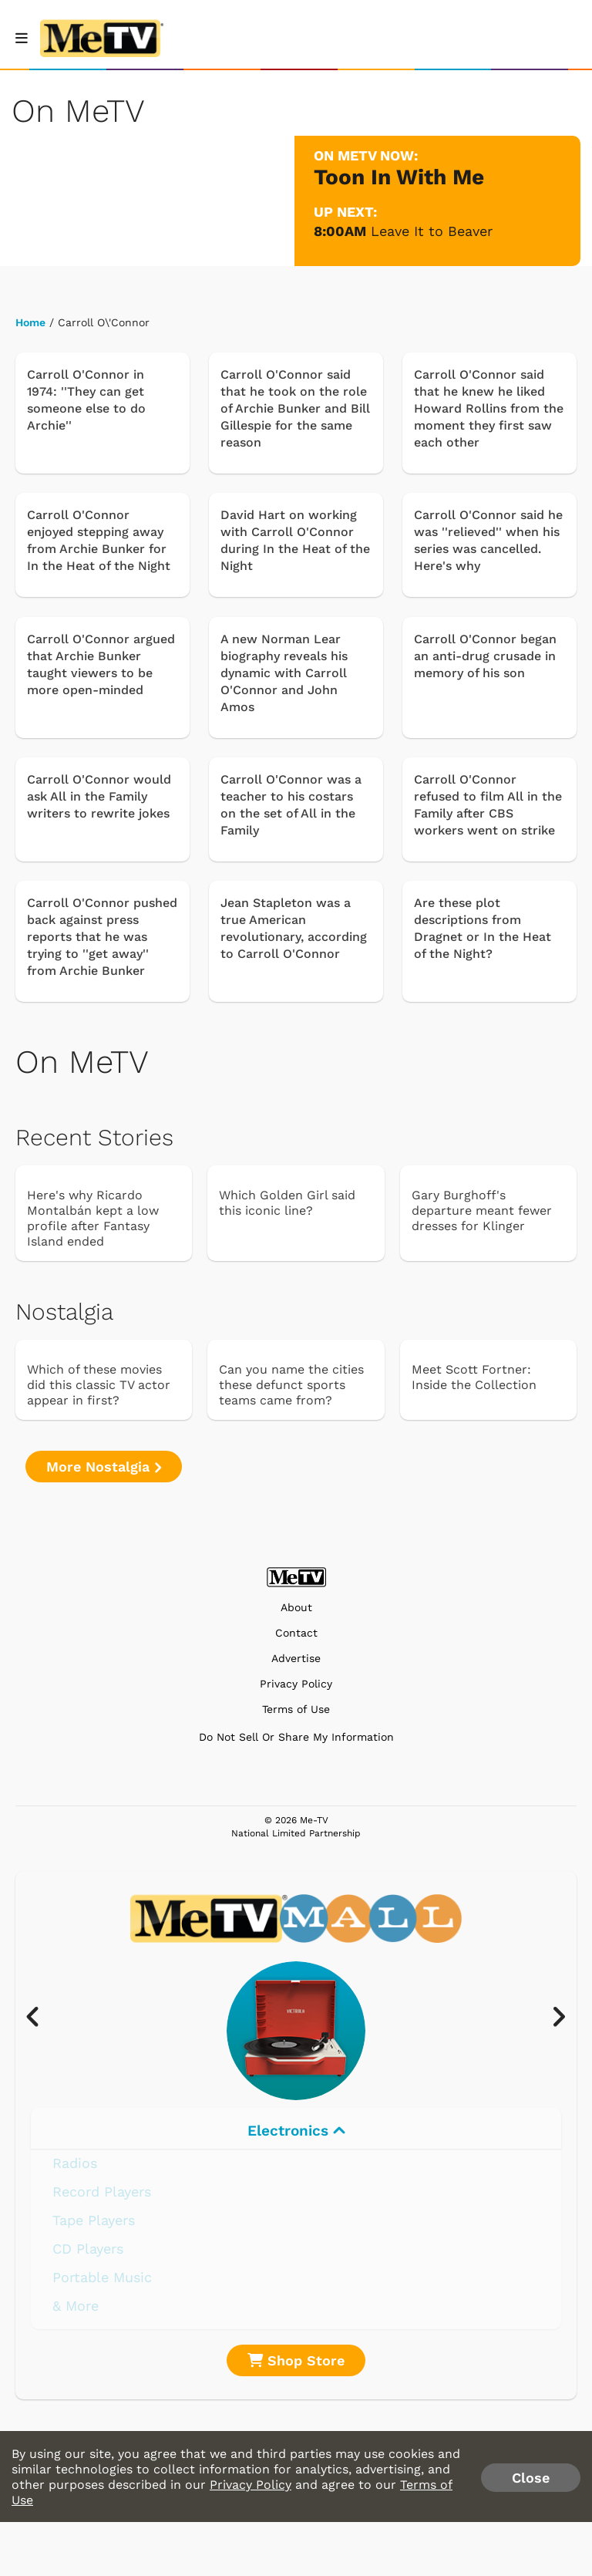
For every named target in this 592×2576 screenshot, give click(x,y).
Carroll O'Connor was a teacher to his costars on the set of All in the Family (291, 805)
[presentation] (40, 2017)
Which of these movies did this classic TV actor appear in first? (98, 1385)
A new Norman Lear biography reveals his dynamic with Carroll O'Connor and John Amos (284, 673)
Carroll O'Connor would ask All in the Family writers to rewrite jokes (99, 796)
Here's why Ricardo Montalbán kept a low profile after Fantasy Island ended (93, 1218)
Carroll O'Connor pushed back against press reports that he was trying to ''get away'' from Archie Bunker (102, 936)
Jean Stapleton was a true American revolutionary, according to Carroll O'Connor (293, 928)
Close (531, 2478)
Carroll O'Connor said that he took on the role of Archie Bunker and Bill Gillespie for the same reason (295, 408)
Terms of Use (296, 1709)
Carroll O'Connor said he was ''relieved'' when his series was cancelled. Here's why (488, 540)
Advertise (296, 1659)
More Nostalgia (103, 1466)
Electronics (296, 2130)
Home (30, 322)
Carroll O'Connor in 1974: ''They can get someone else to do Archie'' (86, 400)
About (296, 1608)
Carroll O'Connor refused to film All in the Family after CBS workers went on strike (488, 805)
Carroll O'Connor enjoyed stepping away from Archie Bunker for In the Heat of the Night (98, 540)
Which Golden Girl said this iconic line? (287, 1203)
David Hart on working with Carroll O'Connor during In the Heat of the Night (295, 540)
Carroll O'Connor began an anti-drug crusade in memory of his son (485, 656)
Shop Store (296, 2360)
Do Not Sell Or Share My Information (296, 1737)
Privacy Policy (296, 1684)
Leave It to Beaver (432, 231)
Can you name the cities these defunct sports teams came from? (291, 1385)
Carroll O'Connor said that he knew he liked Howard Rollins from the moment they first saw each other (488, 408)
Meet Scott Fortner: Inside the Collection (474, 1377)
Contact (296, 1633)
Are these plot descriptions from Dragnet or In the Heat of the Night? (482, 928)
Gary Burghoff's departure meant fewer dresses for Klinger (482, 1210)
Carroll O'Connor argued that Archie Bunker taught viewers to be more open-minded (101, 664)
